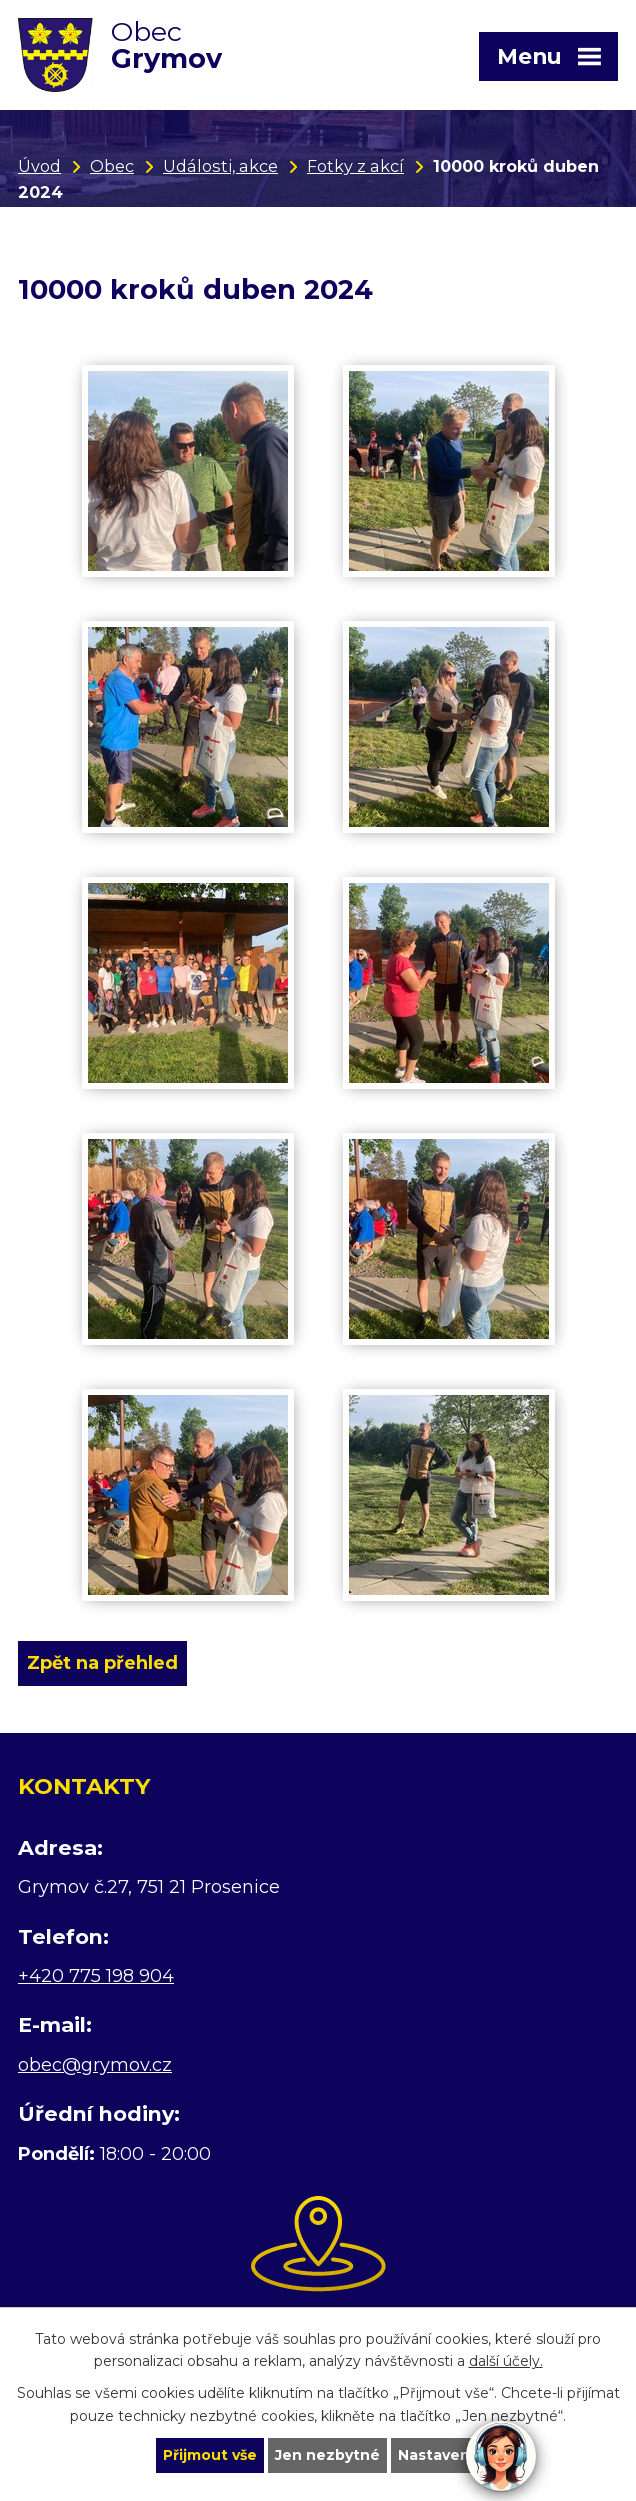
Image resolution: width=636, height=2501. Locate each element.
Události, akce (220, 166)
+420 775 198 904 (96, 1976)
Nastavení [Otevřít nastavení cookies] (436, 2455)
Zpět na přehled (102, 1663)
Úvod (39, 166)
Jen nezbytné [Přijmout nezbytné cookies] (327, 2455)
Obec (112, 166)
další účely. (506, 2362)
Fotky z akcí (355, 166)
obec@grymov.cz (95, 2065)
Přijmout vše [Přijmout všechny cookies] (210, 2455)
